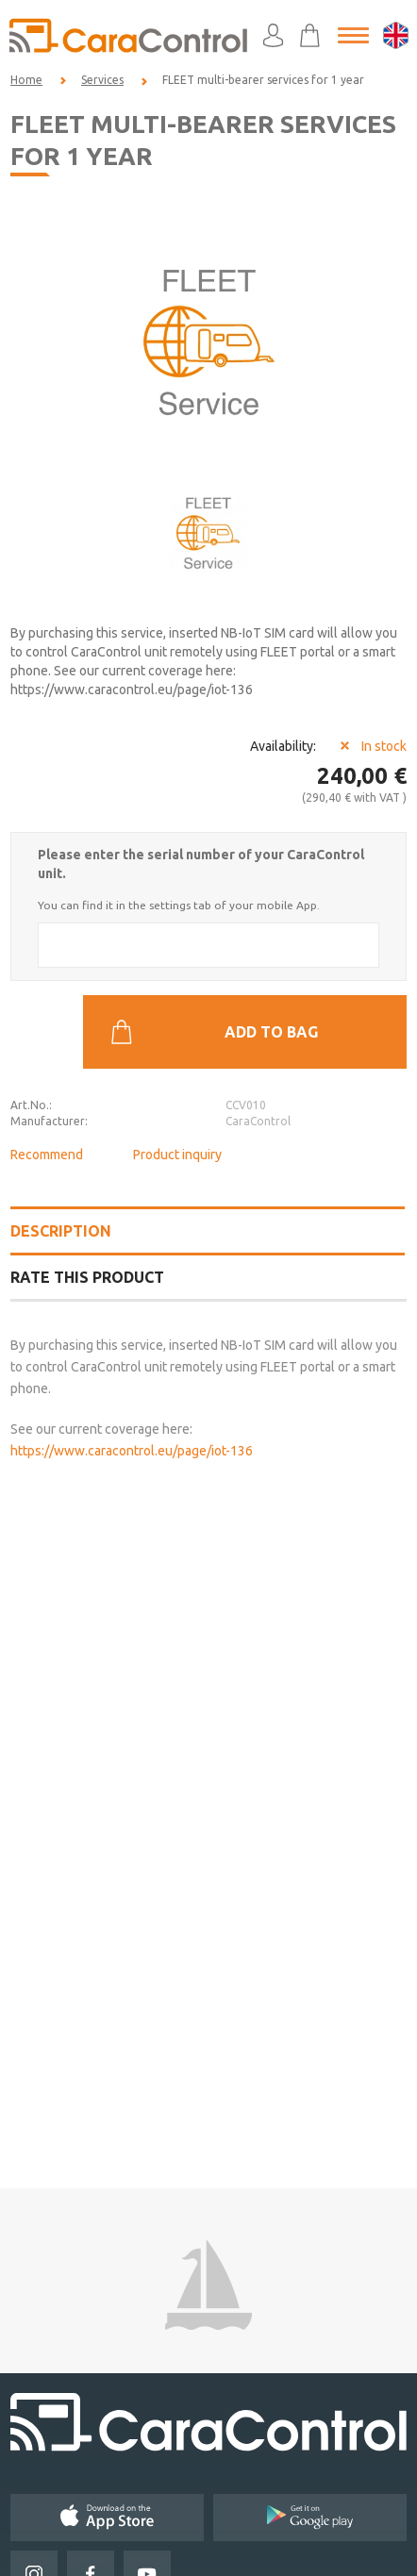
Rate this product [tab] (87, 1277)
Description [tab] (60, 1230)
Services (102, 80)
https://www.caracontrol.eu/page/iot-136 (131, 1450)
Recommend (46, 1154)
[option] (208, 341)
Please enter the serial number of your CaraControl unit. (201, 864)
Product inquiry (177, 1154)
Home (26, 80)
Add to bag (213, 1032)
